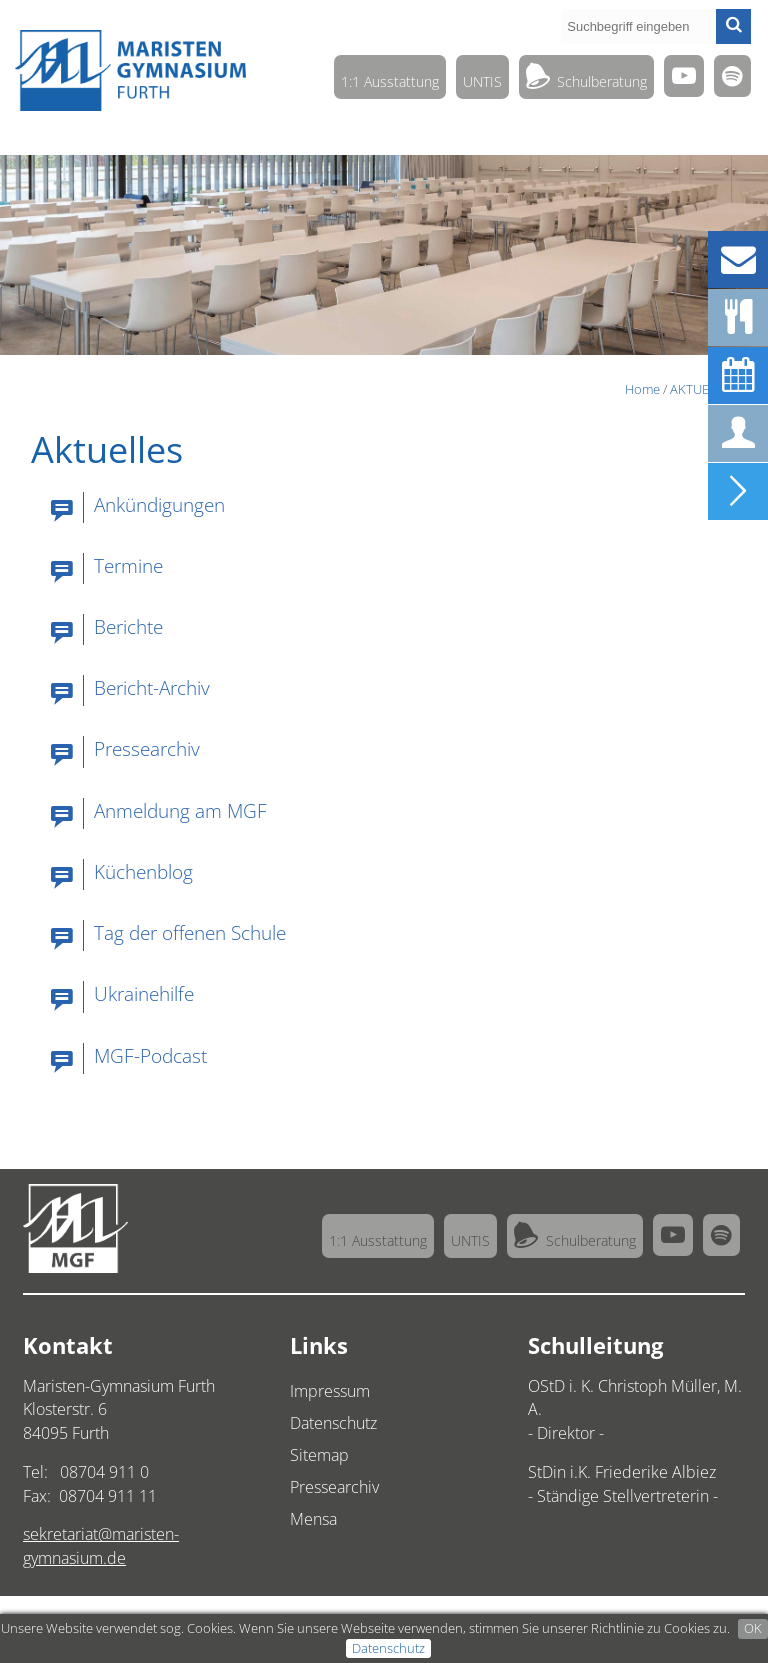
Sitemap (319, 1455)
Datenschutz (388, 1648)
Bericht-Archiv (152, 687)
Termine (128, 565)
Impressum (330, 1391)
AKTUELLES (703, 389)
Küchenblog (143, 871)
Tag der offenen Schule (190, 932)
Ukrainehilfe (144, 993)
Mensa (313, 1519)
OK (753, 1628)
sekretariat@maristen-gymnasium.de (101, 1546)
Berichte (128, 626)
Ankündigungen (159, 504)
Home (642, 389)
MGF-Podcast (150, 1055)
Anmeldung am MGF (180, 810)
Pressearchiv (147, 748)
